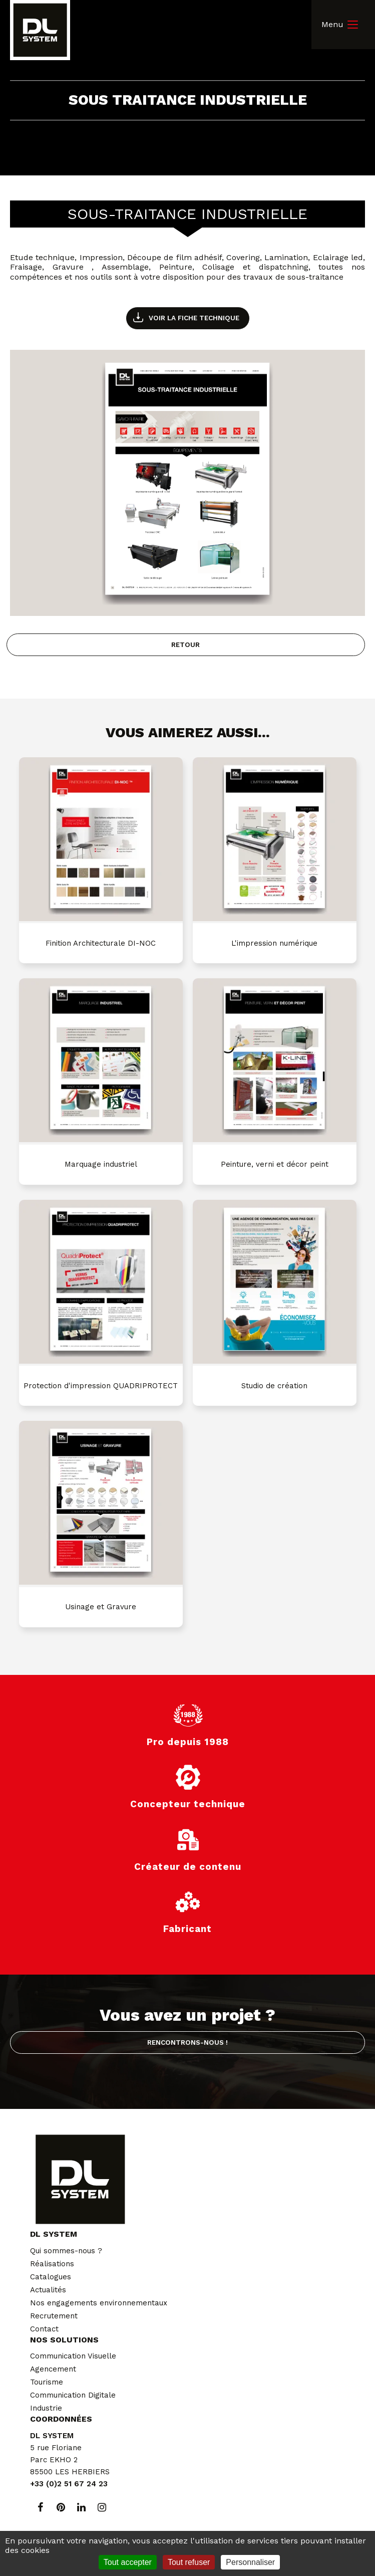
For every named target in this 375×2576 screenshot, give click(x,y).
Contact (44, 2328)
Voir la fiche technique (194, 318)
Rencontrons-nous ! (187, 2042)
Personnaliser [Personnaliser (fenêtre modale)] (250, 2562)
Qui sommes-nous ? (66, 2250)
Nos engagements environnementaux (98, 2302)
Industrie (46, 2408)
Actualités (48, 2289)
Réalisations (52, 2263)
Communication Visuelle (73, 2355)
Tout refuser (189, 2562)
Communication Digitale (73, 2395)
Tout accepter (128, 2562)
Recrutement (54, 2315)
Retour (185, 644)
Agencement (53, 2369)
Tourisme (46, 2382)
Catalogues (50, 2276)
